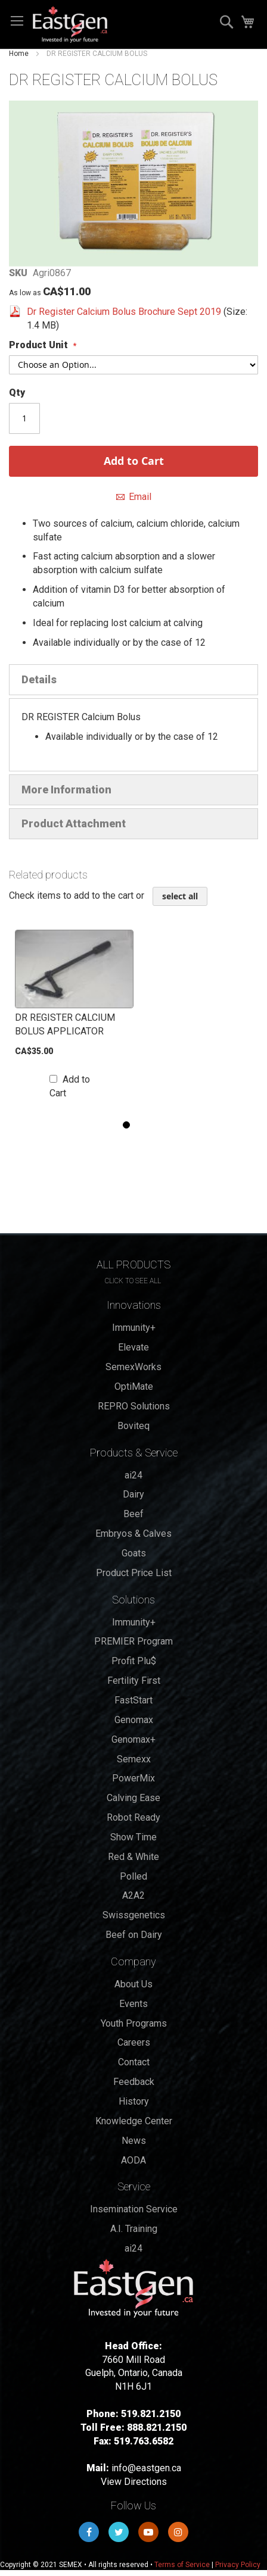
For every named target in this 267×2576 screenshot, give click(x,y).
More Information (66, 789)
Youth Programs (134, 2023)
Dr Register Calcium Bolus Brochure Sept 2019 (125, 311)
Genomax (133, 1719)
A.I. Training (133, 2228)
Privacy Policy (237, 2565)
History (134, 2101)
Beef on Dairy (133, 1934)
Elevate (133, 1347)
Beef (133, 1514)
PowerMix (133, 1778)
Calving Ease (133, 1797)
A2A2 (133, 1895)
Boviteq (133, 1425)
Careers (133, 2042)
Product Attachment (73, 823)
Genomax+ (133, 1739)
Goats (134, 1553)
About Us (133, 1984)
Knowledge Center (133, 2121)
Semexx (134, 1759)
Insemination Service (134, 2209)
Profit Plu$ (133, 1661)
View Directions (134, 2481)
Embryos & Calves (133, 1533)
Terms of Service (182, 2565)
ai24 (133, 1475)
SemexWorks (133, 1367)
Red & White (133, 1856)
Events (133, 2003)
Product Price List (134, 1572)
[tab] (133, 679)
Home (19, 53)
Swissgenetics (134, 1915)
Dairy (133, 1494)
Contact (134, 2062)
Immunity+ (134, 1327)
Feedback (133, 2081)
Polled (133, 1876)
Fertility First (133, 1680)
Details (39, 679)
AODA (133, 2160)
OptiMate (133, 1386)
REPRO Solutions (134, 1406)
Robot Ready (133, 1817)
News (134, 2140)
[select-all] (180, 896)
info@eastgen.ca (146, 2468)
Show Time (133, 1837)
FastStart (133, 1700)
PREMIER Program (133, 1641)
